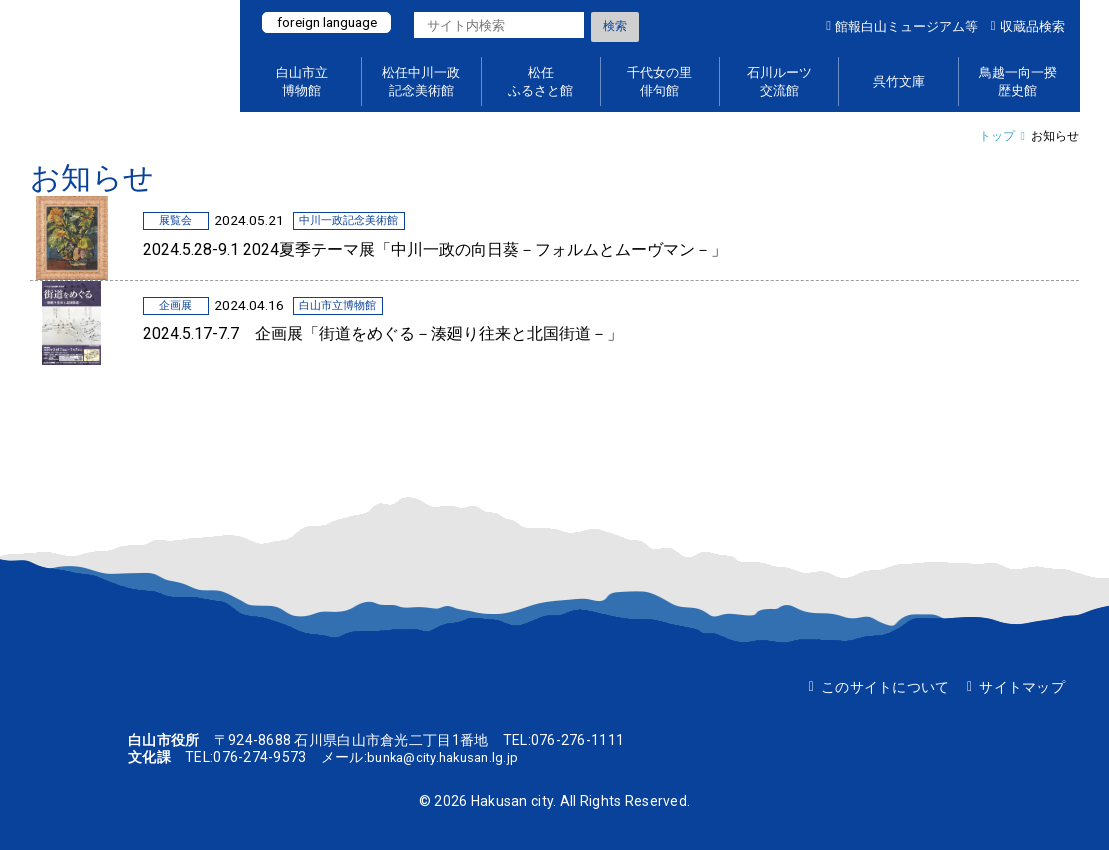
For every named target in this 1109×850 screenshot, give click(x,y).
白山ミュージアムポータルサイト (124, 56)
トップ (997, 136)
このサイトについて (885, 687)
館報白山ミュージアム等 (906, 26)
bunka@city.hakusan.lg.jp (449, 757)
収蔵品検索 (1032, 26)
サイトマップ (1022, 687)
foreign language (333, 23)
